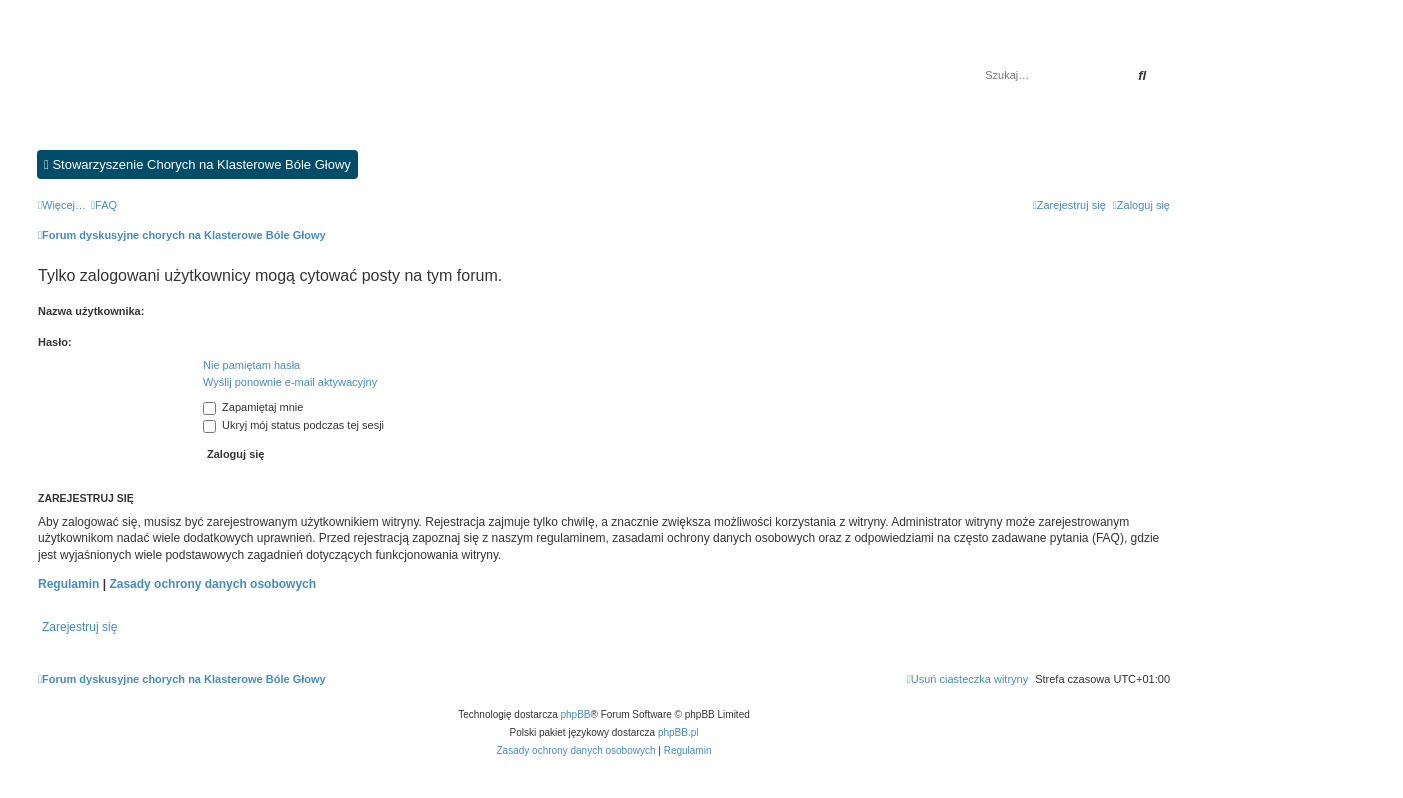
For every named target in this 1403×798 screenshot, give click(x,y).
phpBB (576, 714)
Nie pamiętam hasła (251, 365)
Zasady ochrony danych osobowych (212, 584)
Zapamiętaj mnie (253, 407)
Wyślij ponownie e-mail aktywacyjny (290, 382)
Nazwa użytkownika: (91, 311)
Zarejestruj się (79, 627)
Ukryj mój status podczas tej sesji (293, 425)
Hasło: (55, 342)
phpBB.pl (678, 732)
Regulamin (68, 584)
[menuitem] (104, 205)
